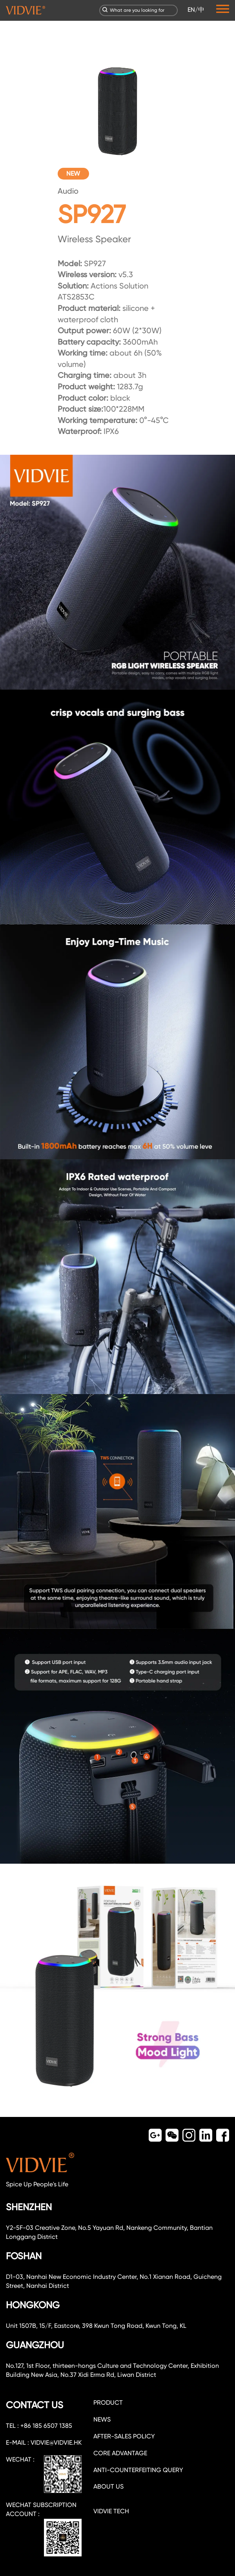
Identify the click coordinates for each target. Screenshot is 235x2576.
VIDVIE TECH (111, 2511)
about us (108, 2486)
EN (191, 9)
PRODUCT (108, 2402)
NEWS (102, 2419)
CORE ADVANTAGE (120, 2453)
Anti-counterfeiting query (138, 2470)
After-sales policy (124, 2436)
